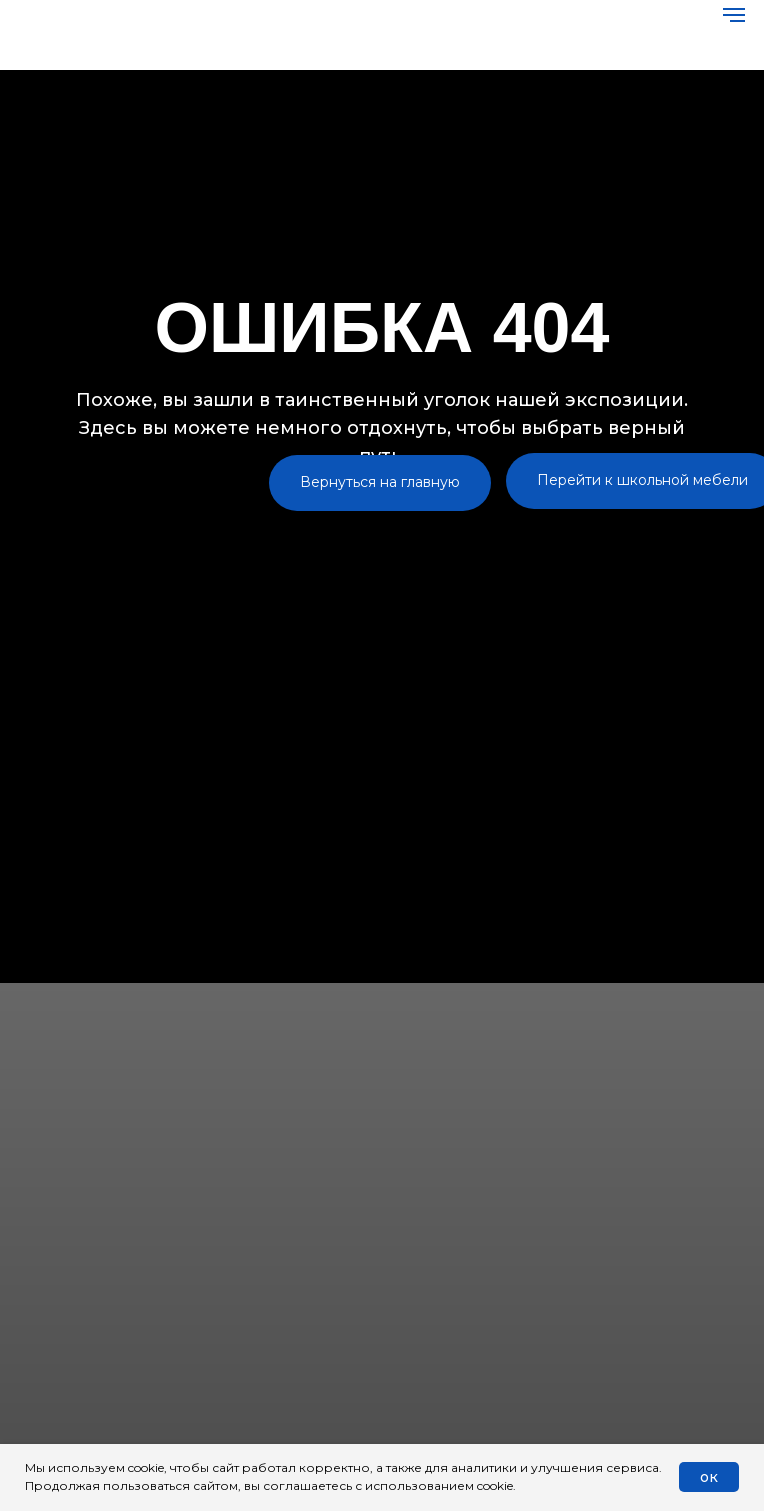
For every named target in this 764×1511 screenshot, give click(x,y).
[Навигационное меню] (734, 15)
